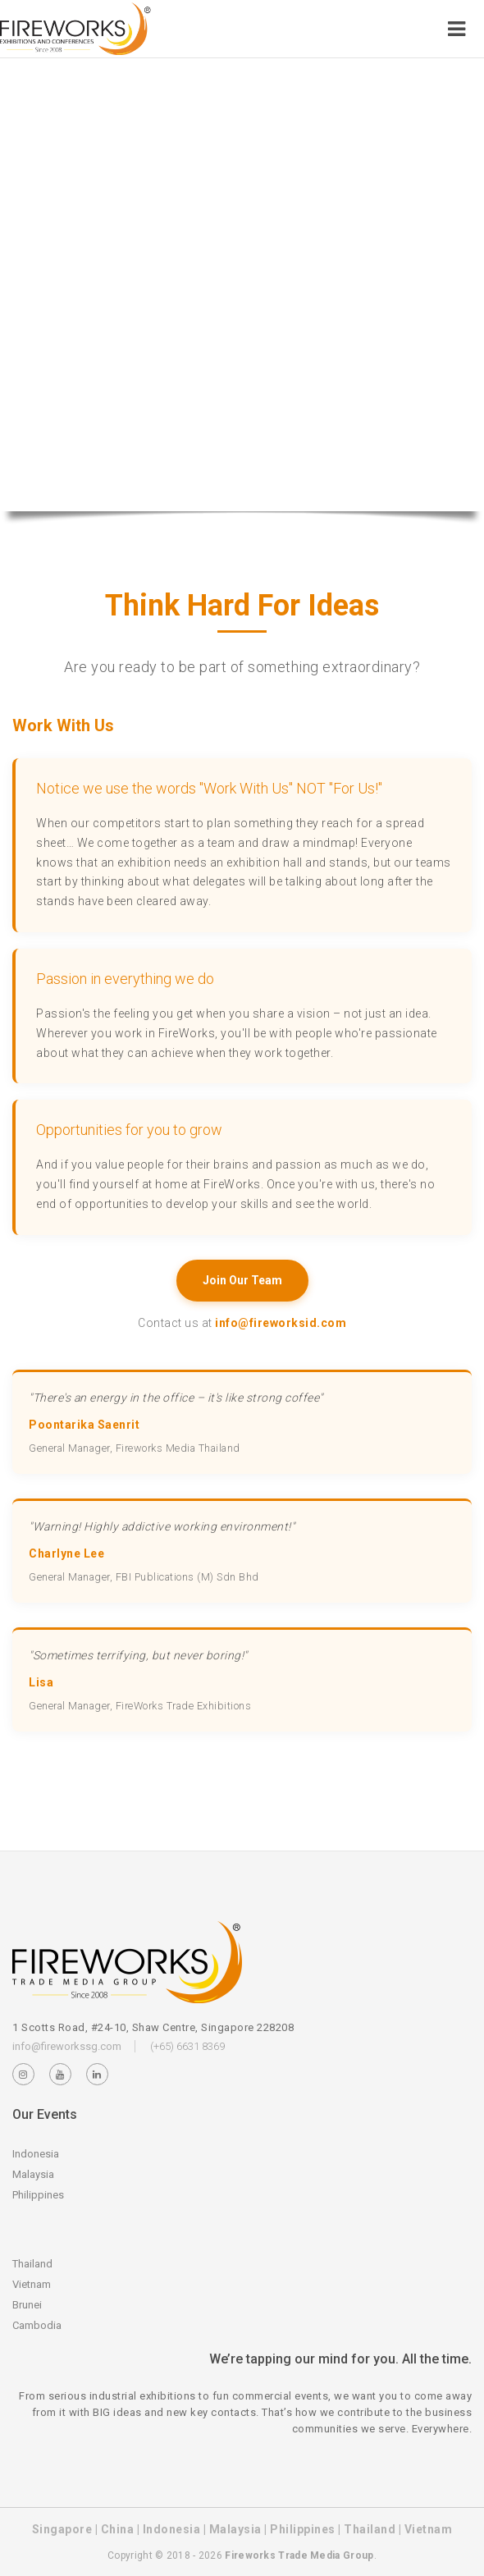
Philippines (38, 2195)
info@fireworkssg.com (66, 2046)
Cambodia (37, 2325)
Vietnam (31, 2284)
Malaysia (33, 2174)
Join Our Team (242, 1280)
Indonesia (35, 2154)
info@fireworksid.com (280, 1322)
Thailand (32, 2264)
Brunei (27, 2305)
